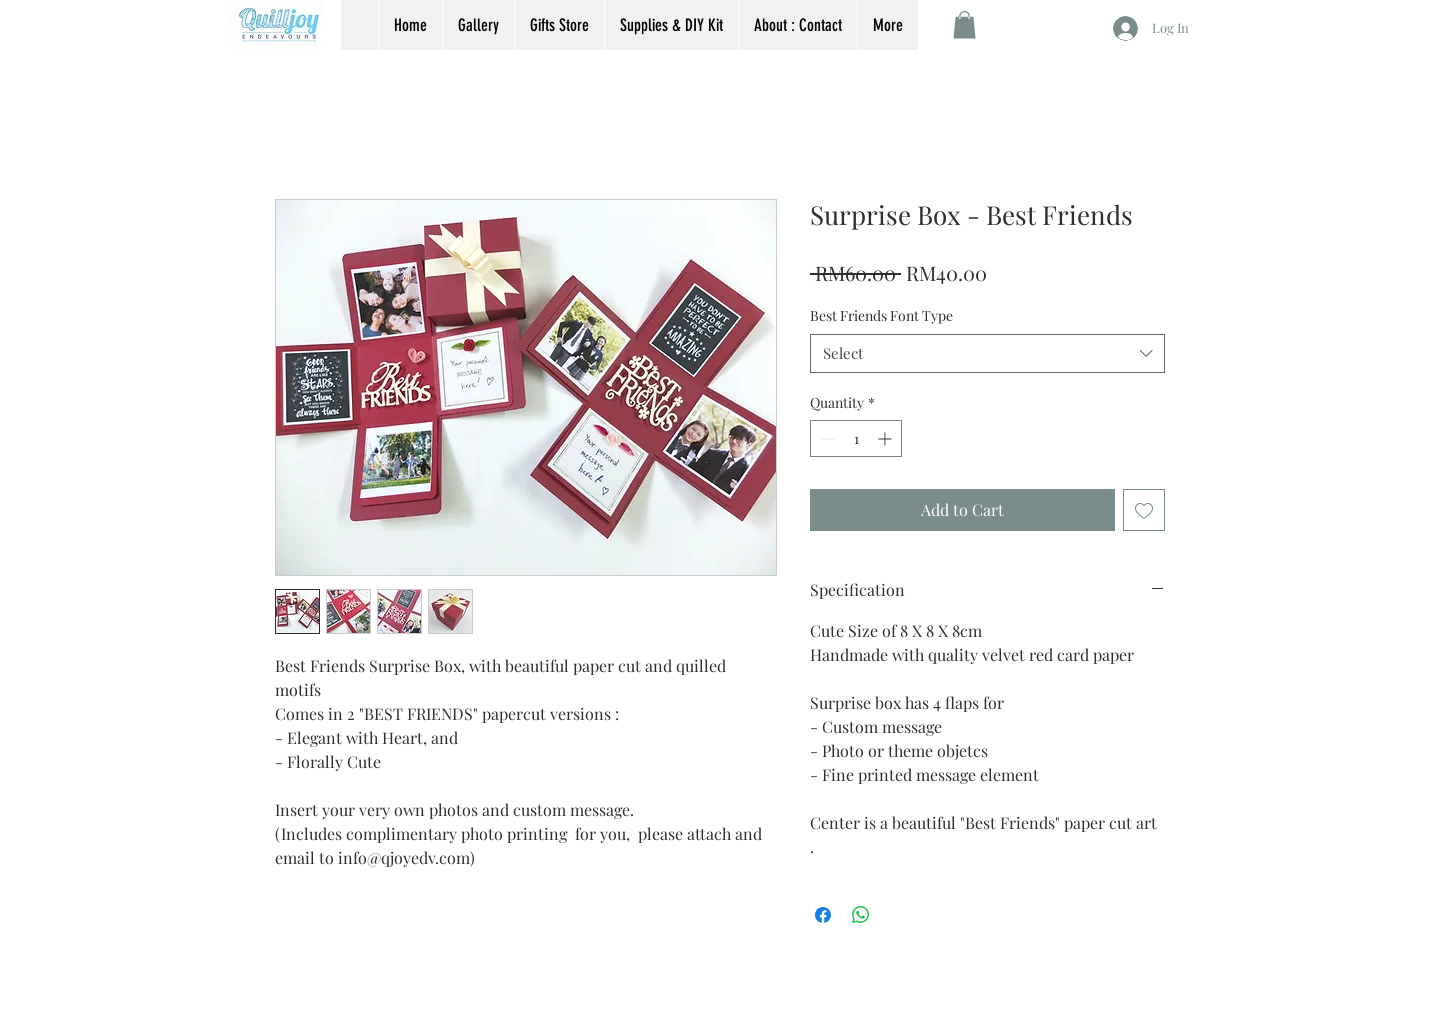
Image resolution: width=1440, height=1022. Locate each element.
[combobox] (987, 353)
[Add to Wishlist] (1144, 510)
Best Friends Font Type (881, 315)
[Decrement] (825, 438)
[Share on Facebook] (823, 915)
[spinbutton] (856, 438)
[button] (964, 24)
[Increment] (886, 438)
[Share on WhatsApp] (861, 915)
